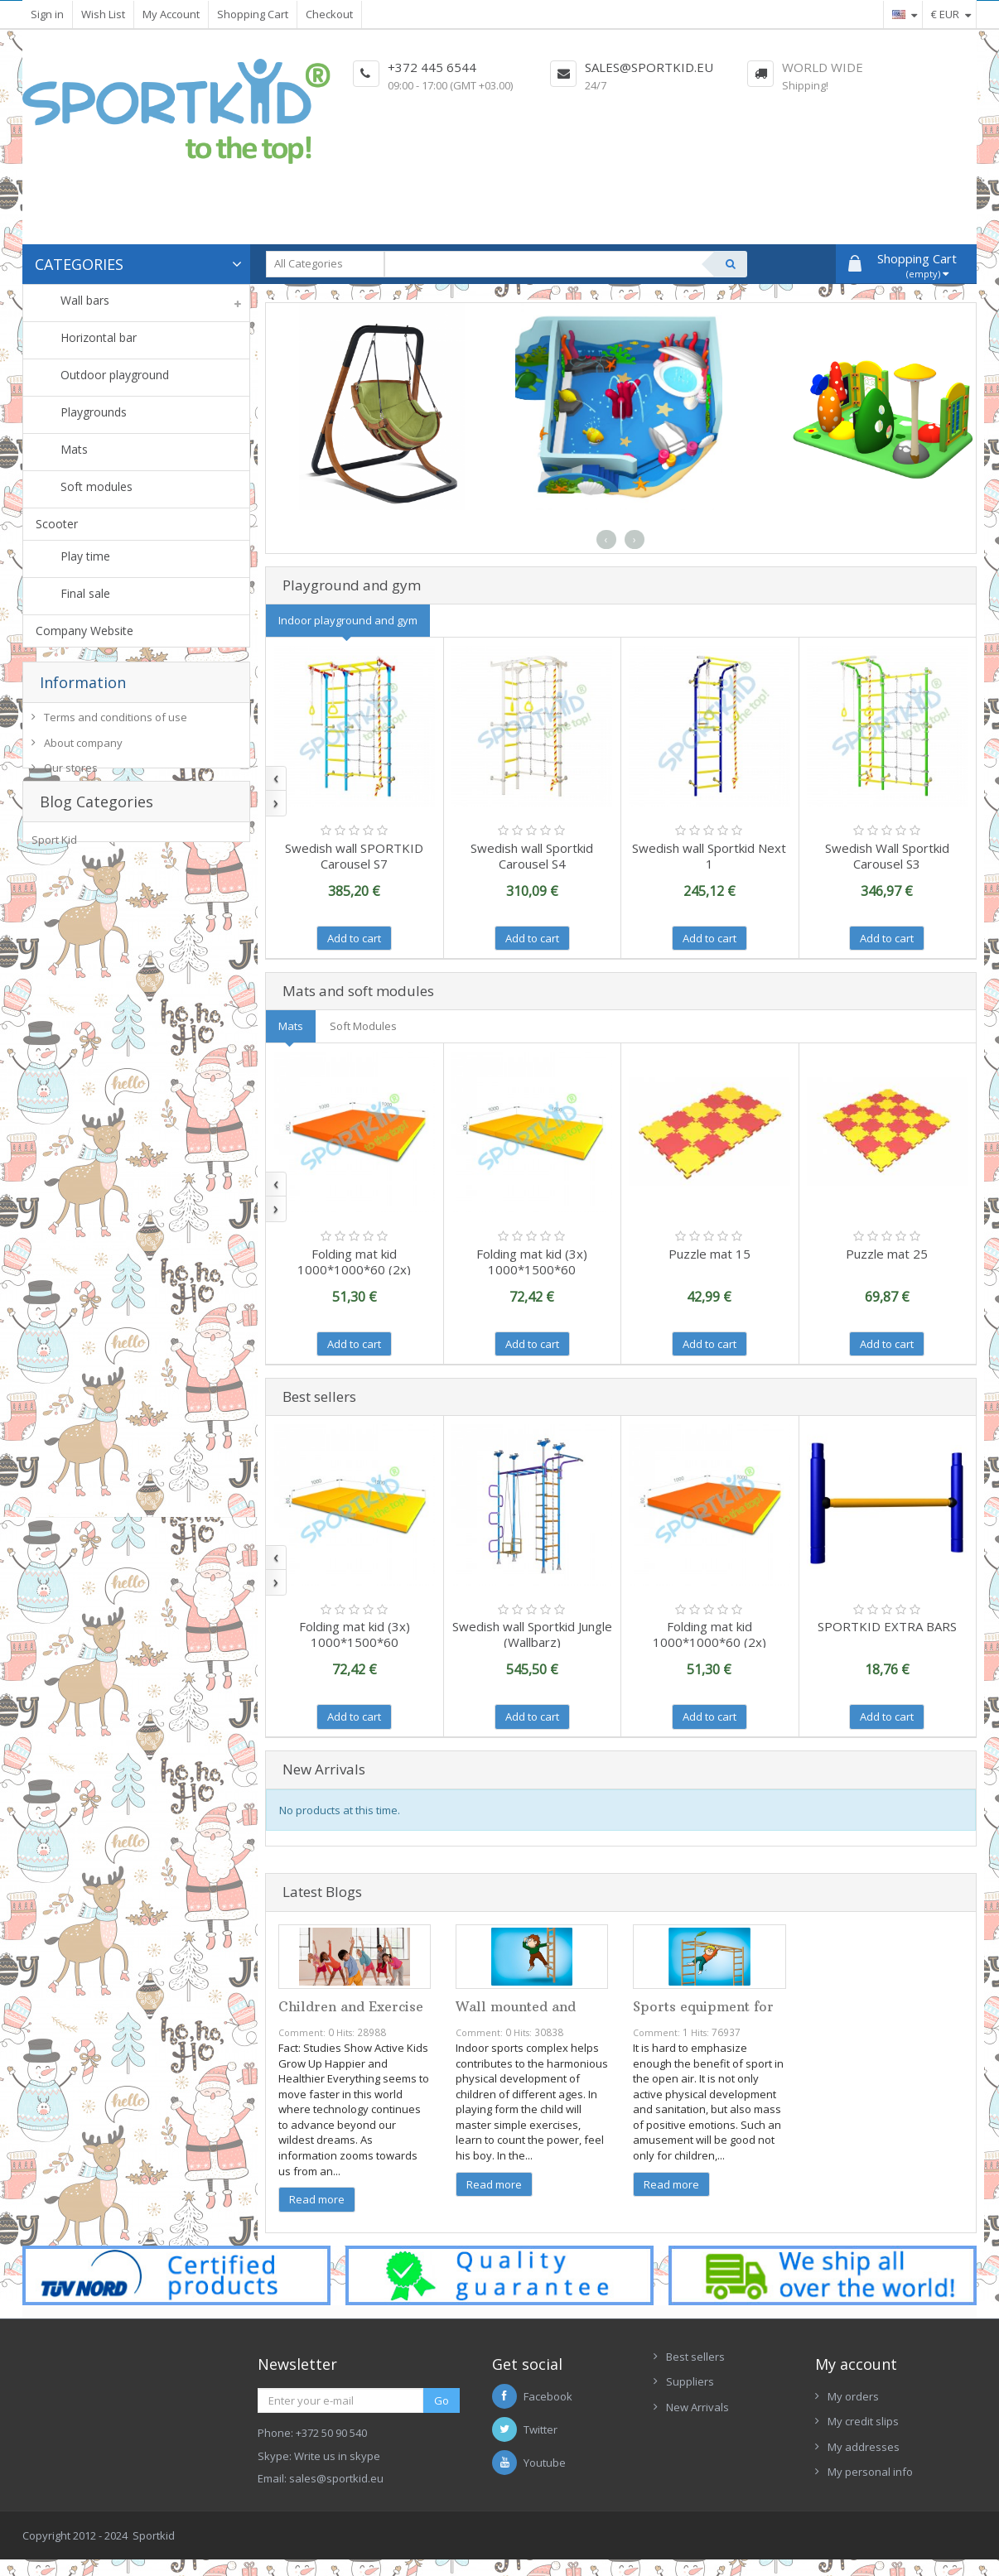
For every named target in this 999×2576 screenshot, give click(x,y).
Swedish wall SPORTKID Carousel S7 (354, 856)
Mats (290, 1025)
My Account (171, 14)
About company (83, 748)
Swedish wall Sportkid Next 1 (709, 856)
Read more (317, 2199)
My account (856, 2364)
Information (83, 682)
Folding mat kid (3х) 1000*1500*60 (531, 1261)
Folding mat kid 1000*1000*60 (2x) (354, 1261)
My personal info (870, 2471)
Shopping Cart (252, 14)
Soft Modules (363, 1025)
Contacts (688, 2431)
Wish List (103, 14)
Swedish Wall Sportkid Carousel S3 (887, 856)
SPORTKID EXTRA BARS (887, 1626)
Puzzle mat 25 (887, 1253)
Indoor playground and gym (347, 620)
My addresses (864, 2446)
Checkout (329, 14)
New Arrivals (697, 2407)
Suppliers (690, 2381)
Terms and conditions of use (115, 723)
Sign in (47, 14)
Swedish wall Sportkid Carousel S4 (532, 856)
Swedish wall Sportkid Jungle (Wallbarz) (532, 1634)
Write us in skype (337, 2455)
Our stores (71, 774)
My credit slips (863, 2421)
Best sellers (695, 2356)
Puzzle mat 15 (709, 1253)
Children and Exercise (350, 2006)
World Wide (822, 67)
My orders (853, 2396)
